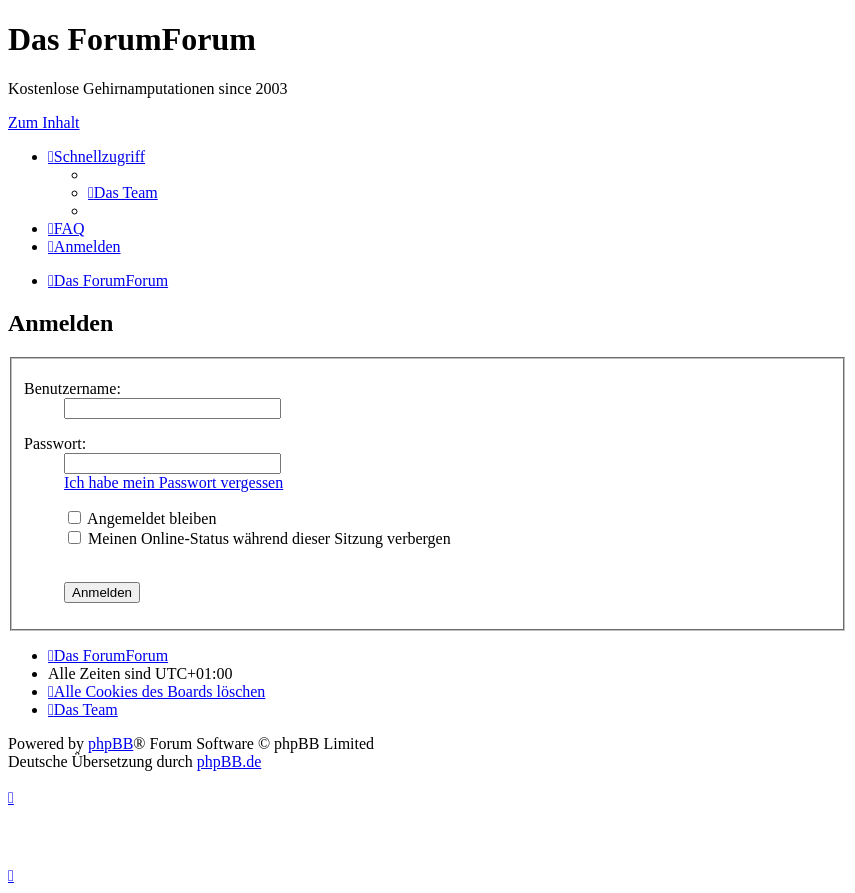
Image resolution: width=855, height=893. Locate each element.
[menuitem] (123, 192)
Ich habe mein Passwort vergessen (173, 482)
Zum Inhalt (44, 122)
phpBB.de (229, 761)
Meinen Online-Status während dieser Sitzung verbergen (259, 538)
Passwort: (55, 443)
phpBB (110, 743)
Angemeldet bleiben (142, 518)
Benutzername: (72, 388)
